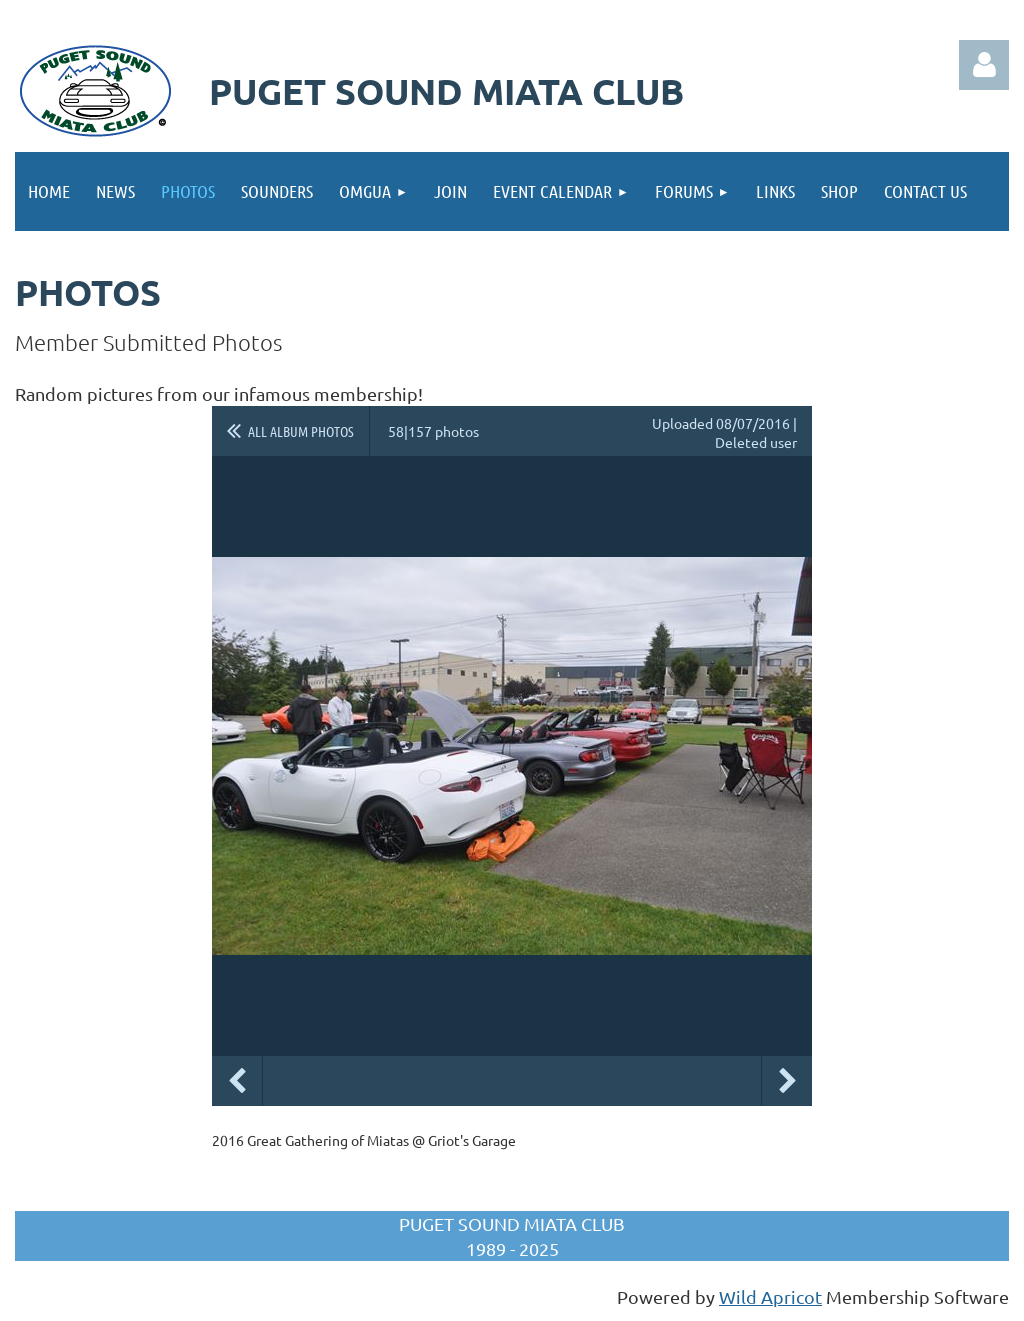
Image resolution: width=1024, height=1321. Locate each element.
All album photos (301, 431)
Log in (984, 65)
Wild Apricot (770, 1296)
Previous (237, 1081)
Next (787, 1081)
